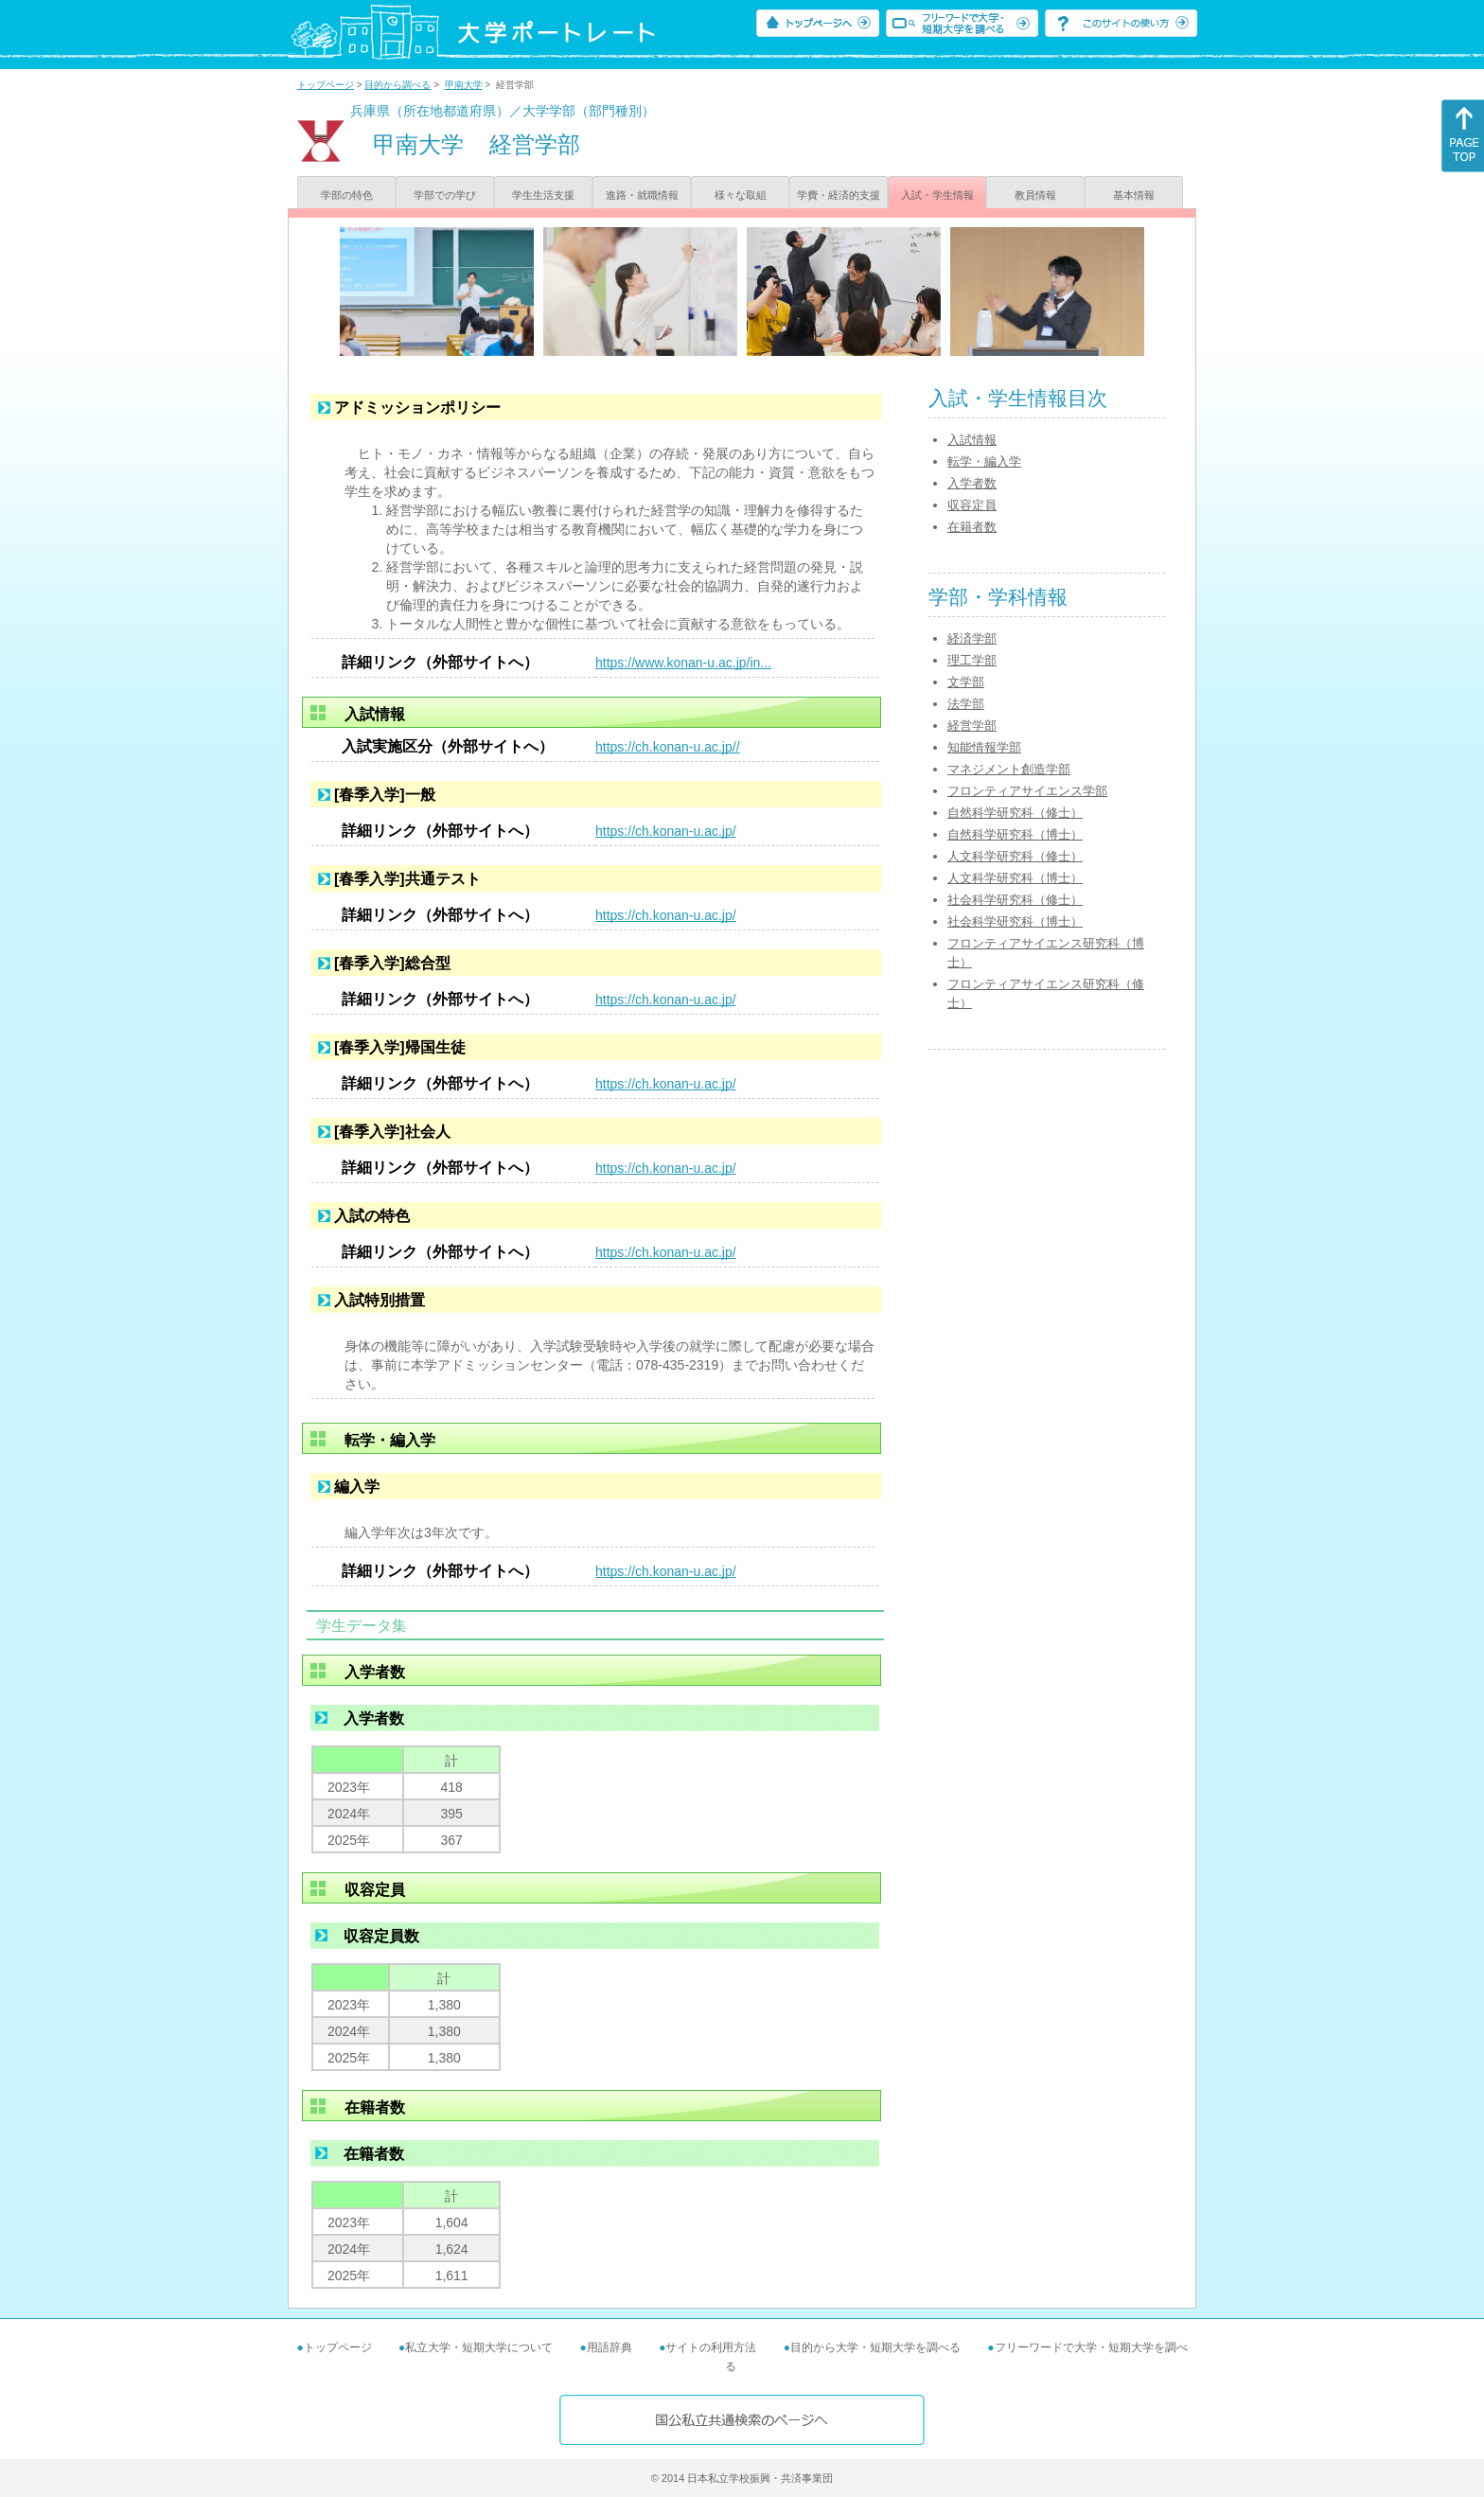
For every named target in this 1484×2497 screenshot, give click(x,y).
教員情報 (1035, 195)
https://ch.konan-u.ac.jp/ (665, 831)
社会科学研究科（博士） (1015, 921)
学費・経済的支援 (838, 195)
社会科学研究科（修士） (1015, 900)
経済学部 (972, 638)
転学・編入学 (984, 461)
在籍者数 (972, 527)
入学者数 (972, 483)
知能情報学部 (984, 747)
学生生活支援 (543, 195)
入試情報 (972, 440)
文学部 (965, 682)
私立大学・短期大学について (479, 2347)
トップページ (325, 85)
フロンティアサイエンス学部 (1027, 791)
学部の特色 (347, 195)
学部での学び (445, 195)
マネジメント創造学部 (1008, 769)
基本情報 (1134, 195)
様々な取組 (741, 195)
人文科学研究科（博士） (1015, 878)
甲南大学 (464, 85)
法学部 (965, 704)
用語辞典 (609, 2347)
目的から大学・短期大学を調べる (875, 2347)
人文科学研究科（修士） (1015, 856)
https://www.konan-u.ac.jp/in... (683, 662)
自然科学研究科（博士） (1015, 834)
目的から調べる (397, 85)
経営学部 (972, 725)
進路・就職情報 (642, 195)
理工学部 (972, 660)
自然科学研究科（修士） (1015, 813)
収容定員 (972, 505)
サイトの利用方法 (710, 2347)
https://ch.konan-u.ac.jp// (667, 746)
